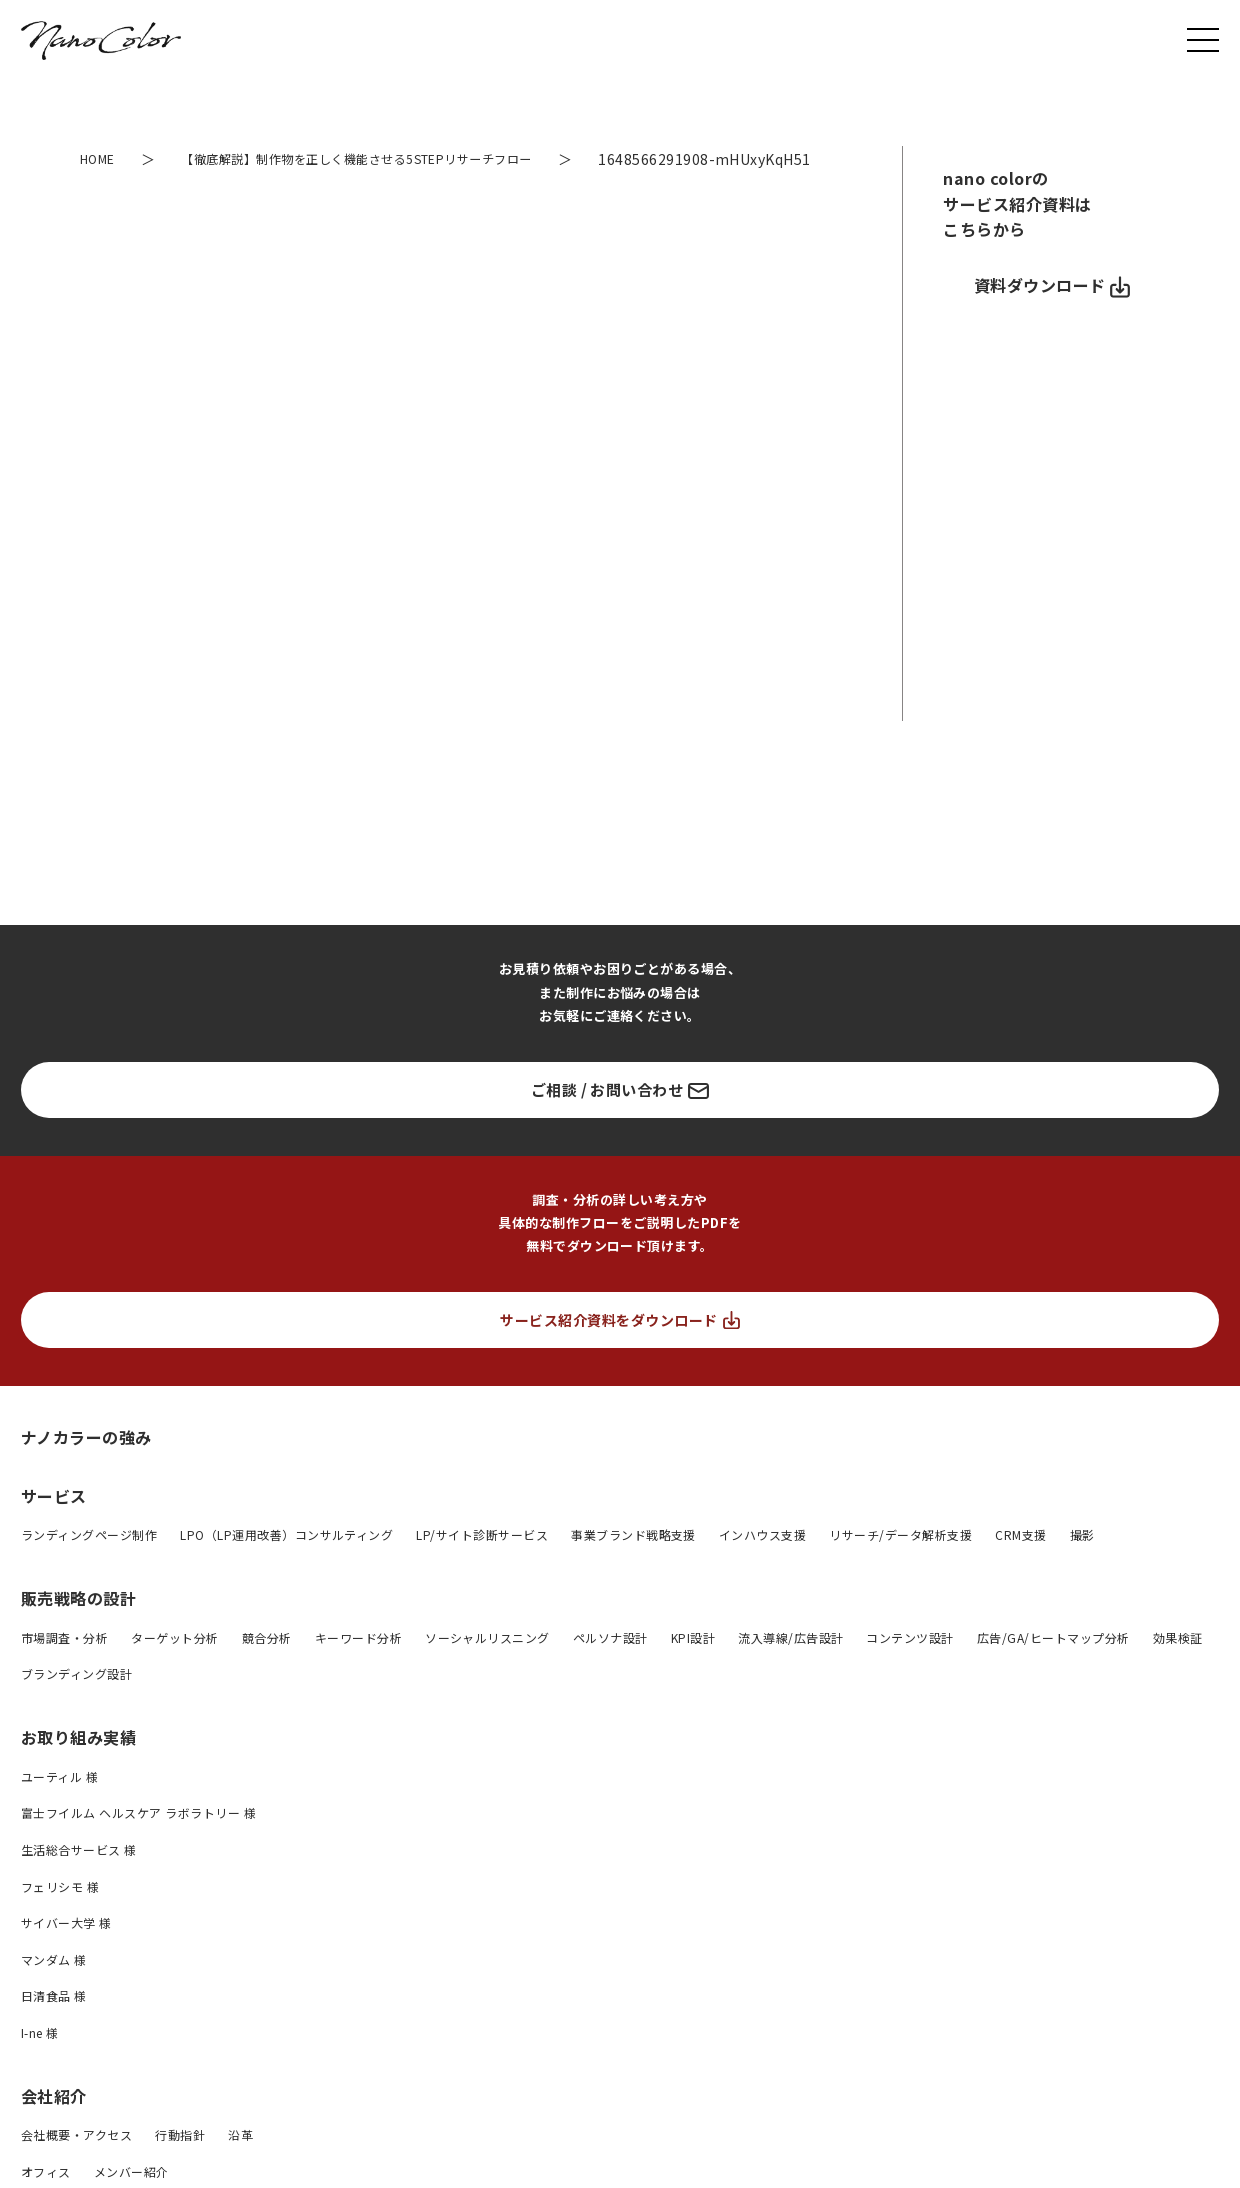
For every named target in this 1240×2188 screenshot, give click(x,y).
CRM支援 (1020, 1562)
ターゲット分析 (174, 1664)
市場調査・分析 (64, 1664)
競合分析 (267, 1664)
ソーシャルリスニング (487, 1664)
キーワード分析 (358, 1664)
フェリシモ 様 (60, 1913)
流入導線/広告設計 (790, 1664)
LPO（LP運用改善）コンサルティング (286, 1562)
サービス (54, 1523)
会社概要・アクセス (76, 2162)
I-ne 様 (40, 2059)
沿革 (240, 2162)
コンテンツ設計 (909, 1664)
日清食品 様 (54, 2023)
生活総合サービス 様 (79, 1876)
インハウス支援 (762, 1562)
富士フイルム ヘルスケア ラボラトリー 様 (138, 1840)
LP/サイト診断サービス (482, 1562)
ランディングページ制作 (89, 1562)
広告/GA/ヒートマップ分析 (1053, 1664)
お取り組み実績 (78, 1764)
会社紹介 (54, 2123)
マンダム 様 (54, 1986)
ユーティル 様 (59, 1803)
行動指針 (180, 2162)
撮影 (1082, 1562)
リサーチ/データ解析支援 (900, 1562)
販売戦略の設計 (78, 1625)
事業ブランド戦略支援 (633, 1562)
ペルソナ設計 (610, 1664)
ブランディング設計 (76, 1701)
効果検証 (1178, 1664)
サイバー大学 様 (66, 1950)
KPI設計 (693, 1664)
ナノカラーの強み (86, 1463)
